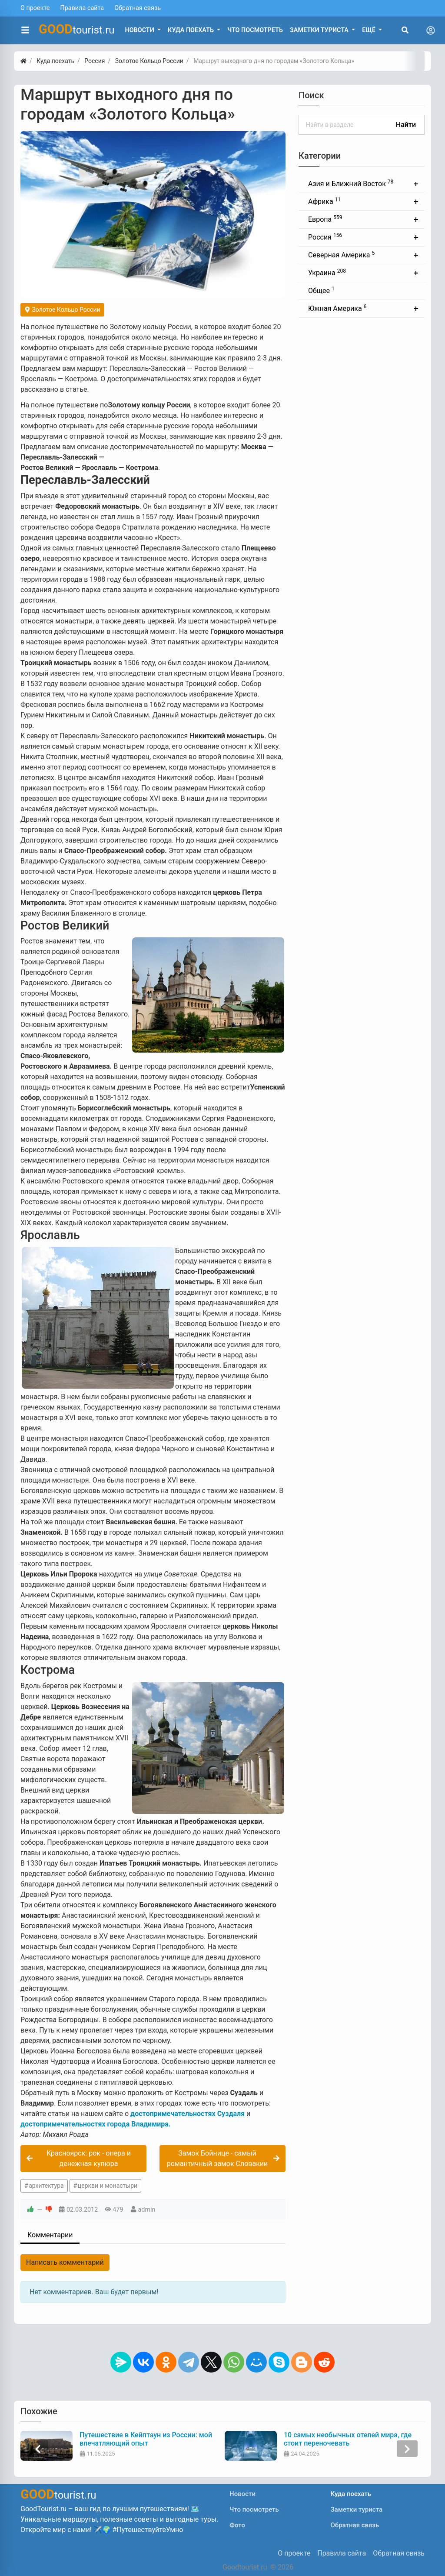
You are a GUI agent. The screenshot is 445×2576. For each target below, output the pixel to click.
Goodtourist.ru (244, 2567)
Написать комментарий (65, 2262)
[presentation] (37, 2448)
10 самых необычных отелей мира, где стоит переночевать (349, 2439)
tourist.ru (77, 29)
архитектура (46, 2185)
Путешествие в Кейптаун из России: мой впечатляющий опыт (147, 2439)
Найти (406, 124)
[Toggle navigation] (430, 30)
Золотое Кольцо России (62, 309)
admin (147, 2209)
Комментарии (50, 2235)
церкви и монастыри (107, 2185)
